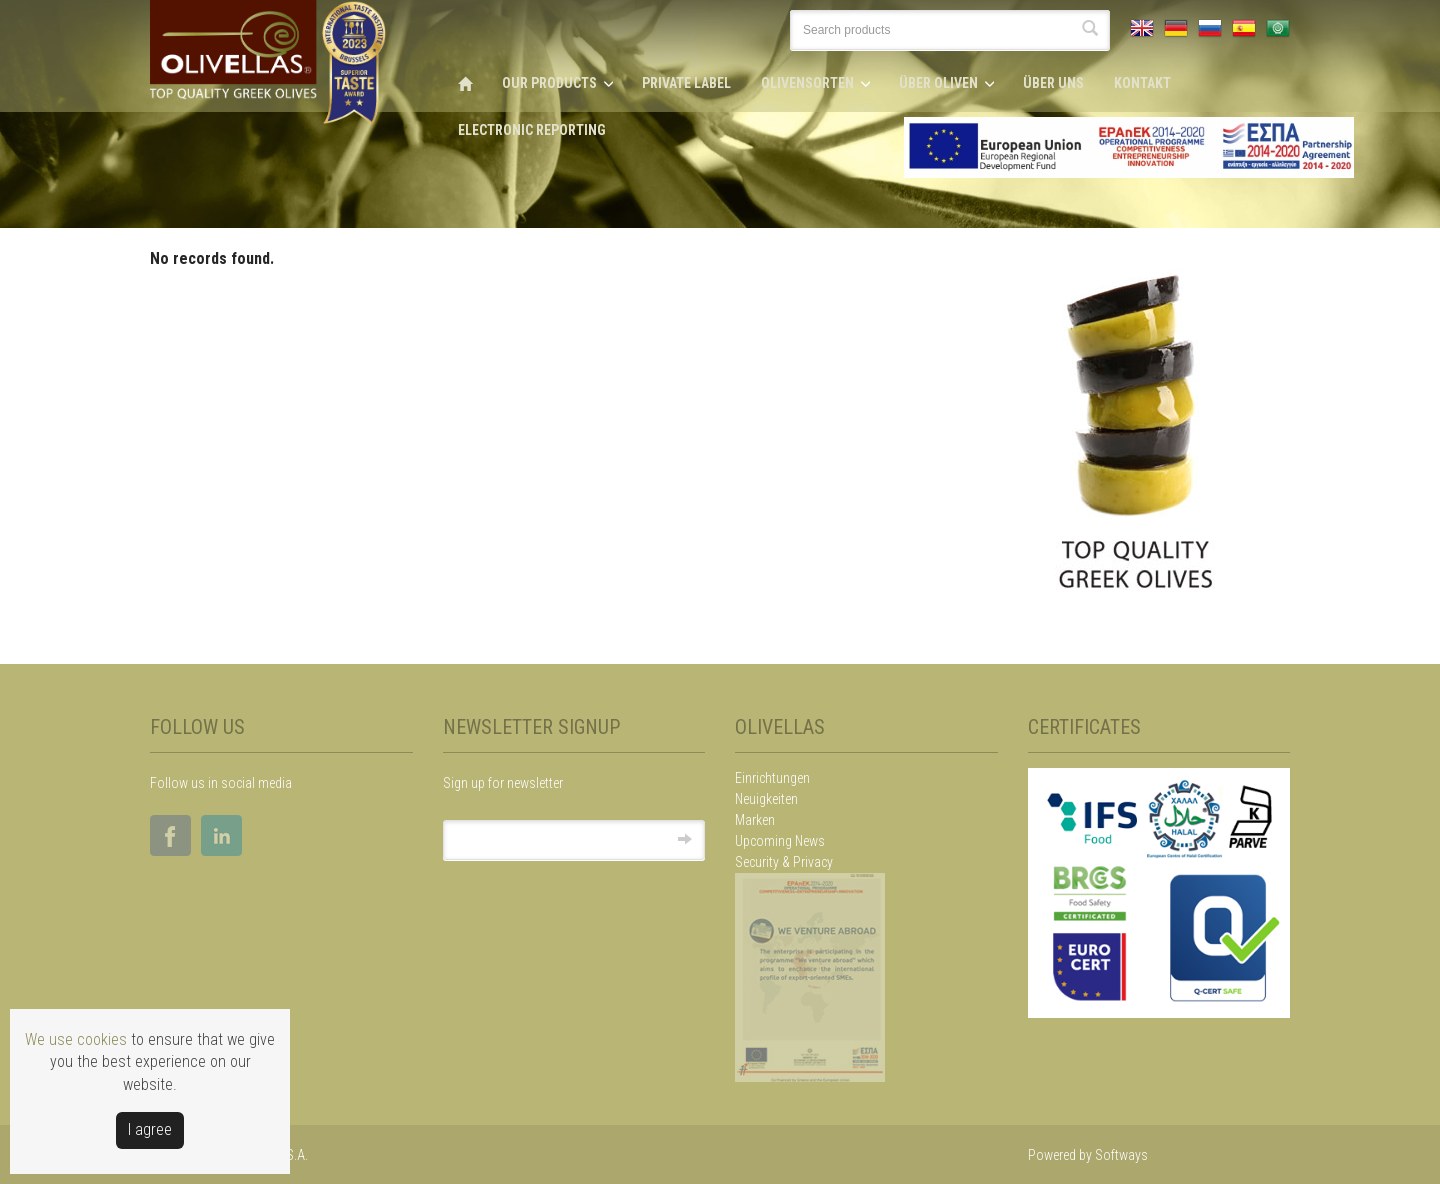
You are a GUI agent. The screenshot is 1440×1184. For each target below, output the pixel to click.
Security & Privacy (784, 862)
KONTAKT (1142, 83)
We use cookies (76, 1039)
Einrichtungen (772, 778)
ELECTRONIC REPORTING (532, 130)
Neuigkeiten (766, 799)
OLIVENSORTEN (807, 83)
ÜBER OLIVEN (938, 83)
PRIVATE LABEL (686, 83)
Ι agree (150, 1129)
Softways (1121, 1155)
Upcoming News (780, 841)
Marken (755, 820)
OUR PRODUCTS (549, 83)
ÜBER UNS (1053, 83)
